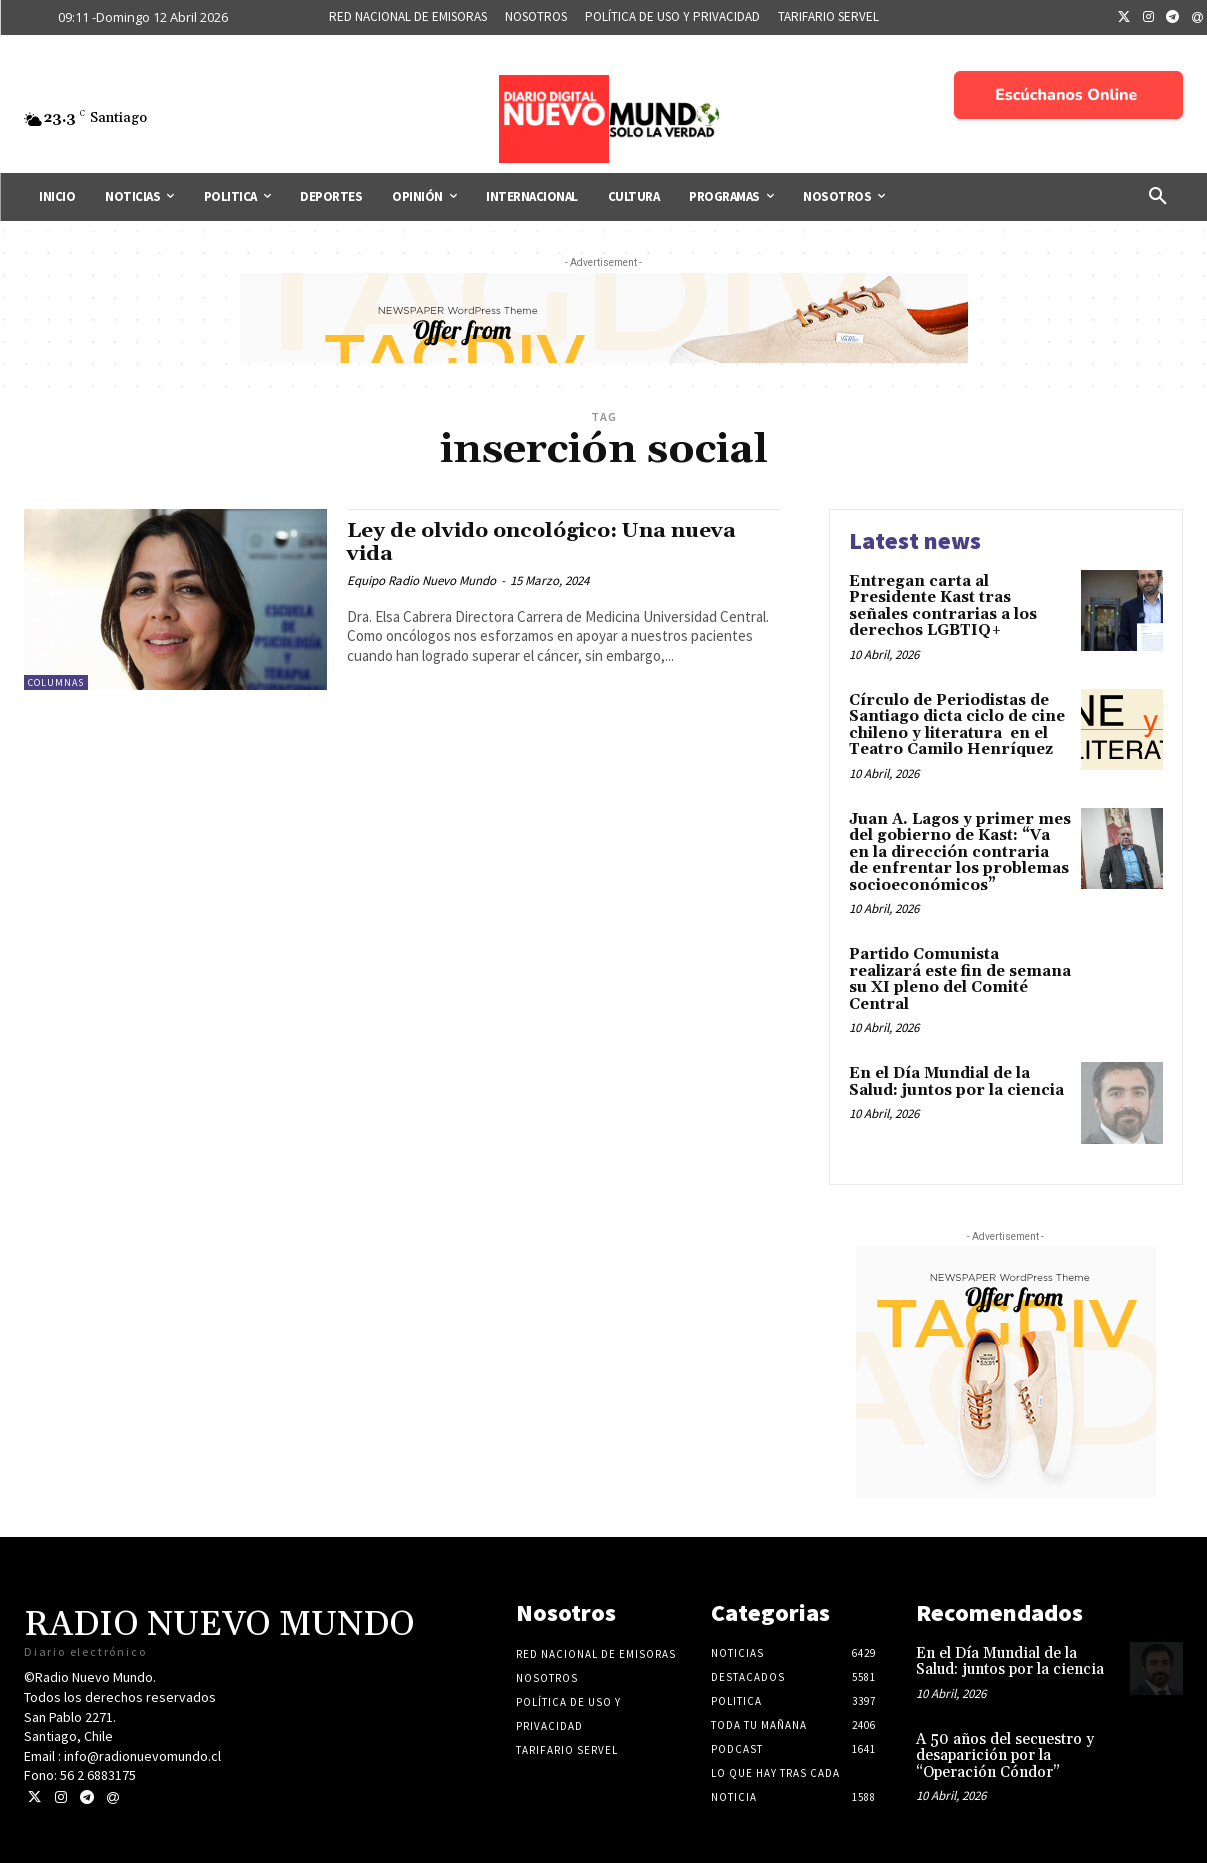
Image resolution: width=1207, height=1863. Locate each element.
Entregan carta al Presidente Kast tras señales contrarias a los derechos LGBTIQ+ (943, 606)
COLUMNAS (56, 682)
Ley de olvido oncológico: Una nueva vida (544, 542)
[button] (1158, 197)
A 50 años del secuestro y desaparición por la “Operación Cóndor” (1005, 1756)
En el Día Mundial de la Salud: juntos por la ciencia (956, 1082)
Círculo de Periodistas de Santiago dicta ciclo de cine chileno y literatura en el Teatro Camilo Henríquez (957, 725)
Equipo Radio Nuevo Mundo (421, 580)
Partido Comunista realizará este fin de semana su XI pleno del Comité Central (960, 979)
